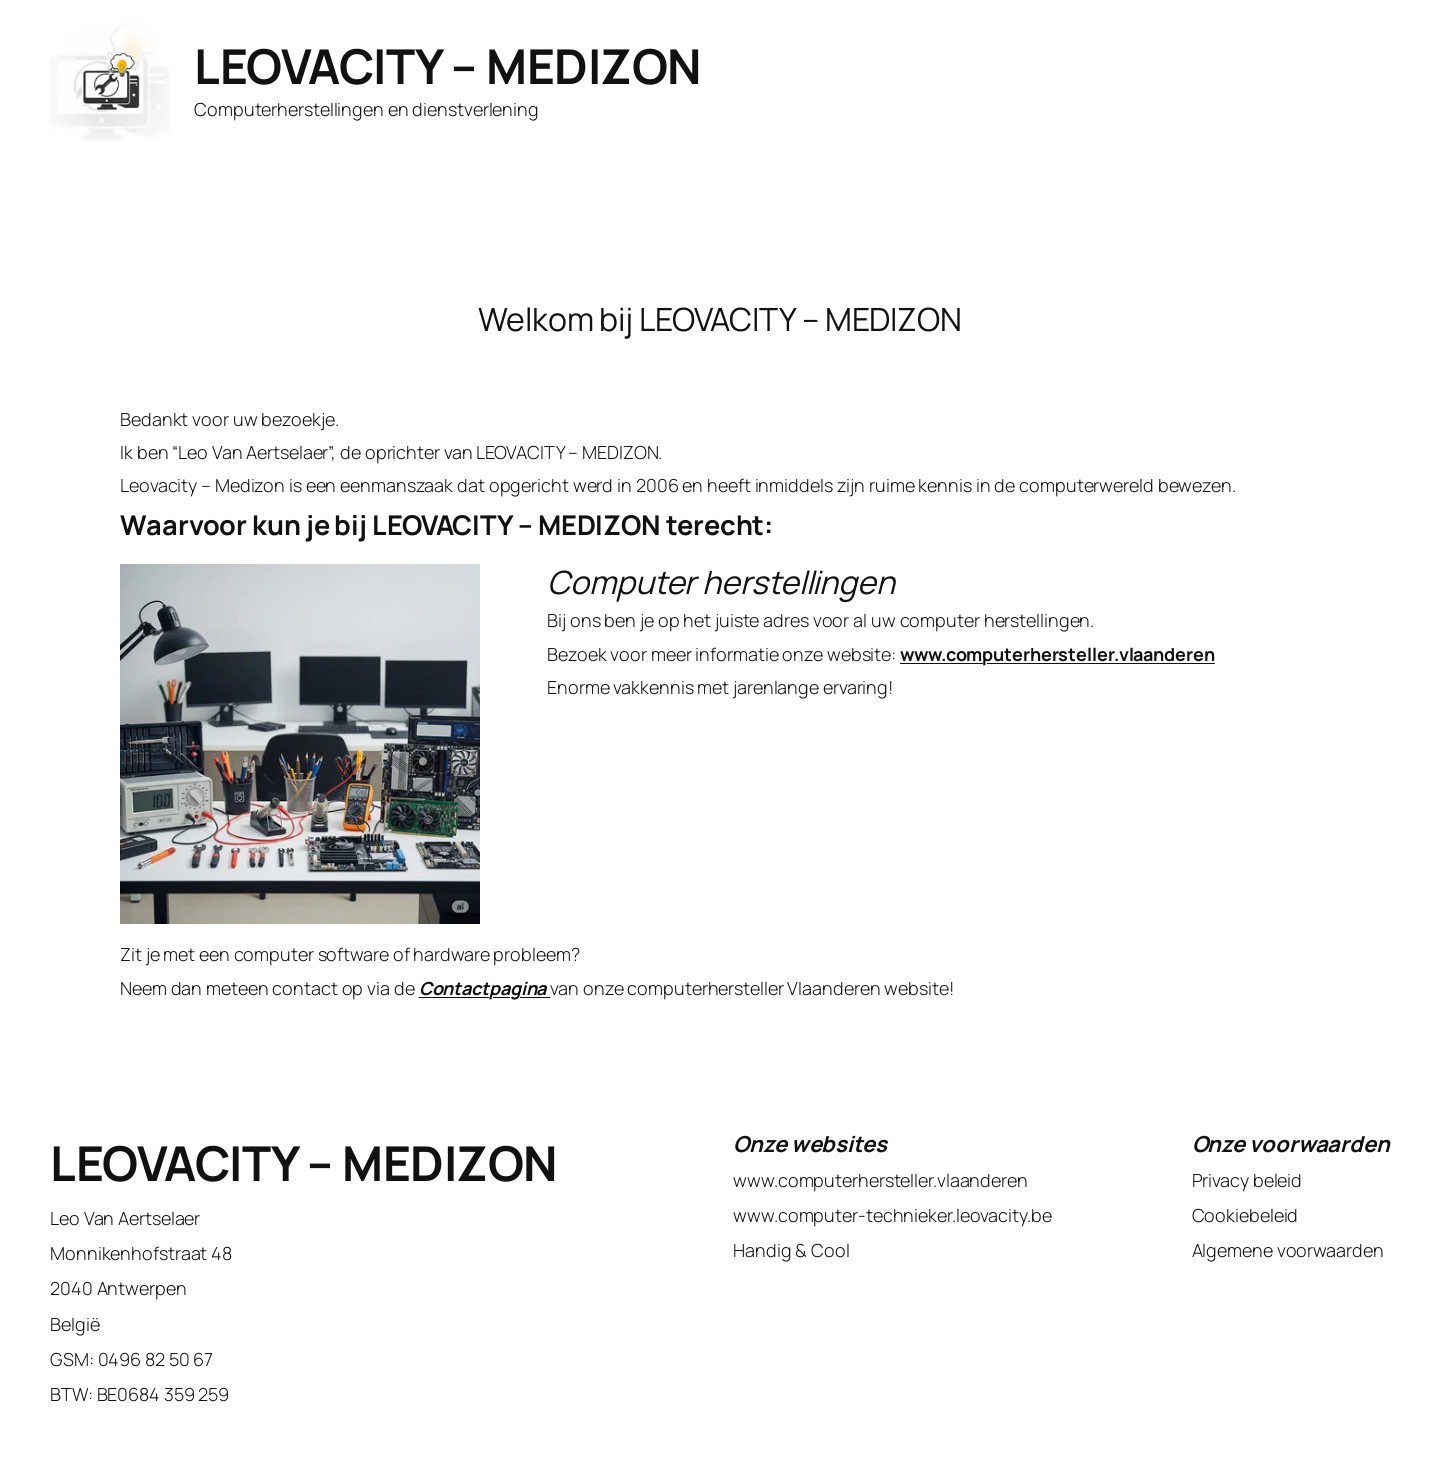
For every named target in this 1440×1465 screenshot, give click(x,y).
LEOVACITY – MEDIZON (447, 65)
